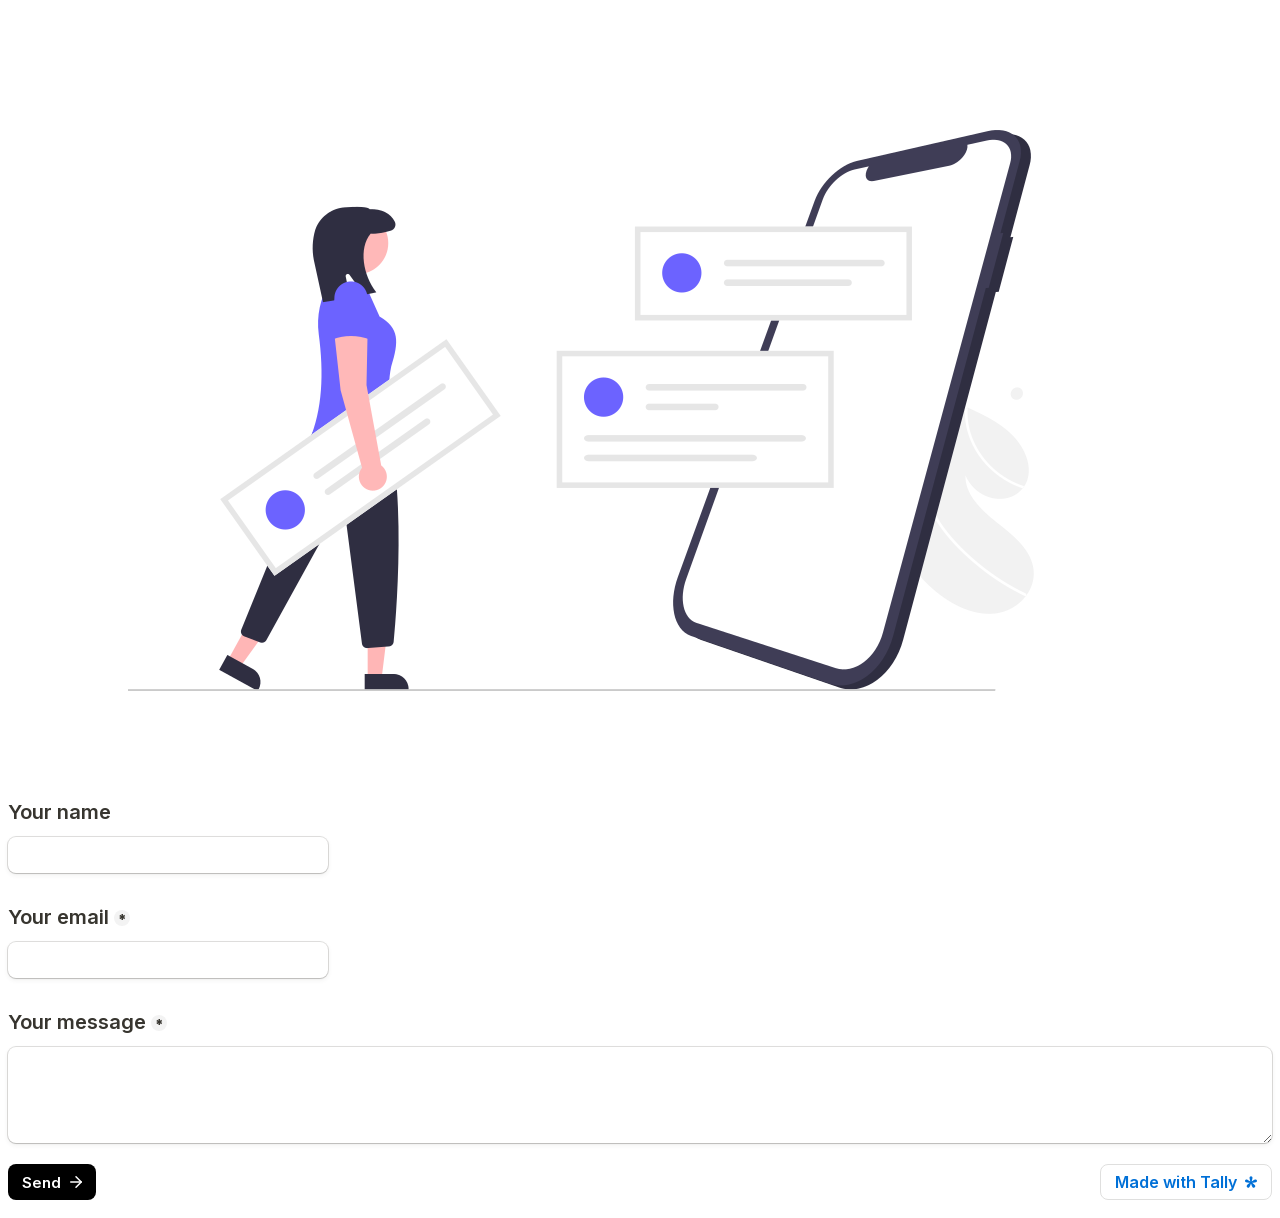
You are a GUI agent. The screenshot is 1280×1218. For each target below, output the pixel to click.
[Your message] (640, 1095)
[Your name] (168, 855)
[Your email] (168, 960)
